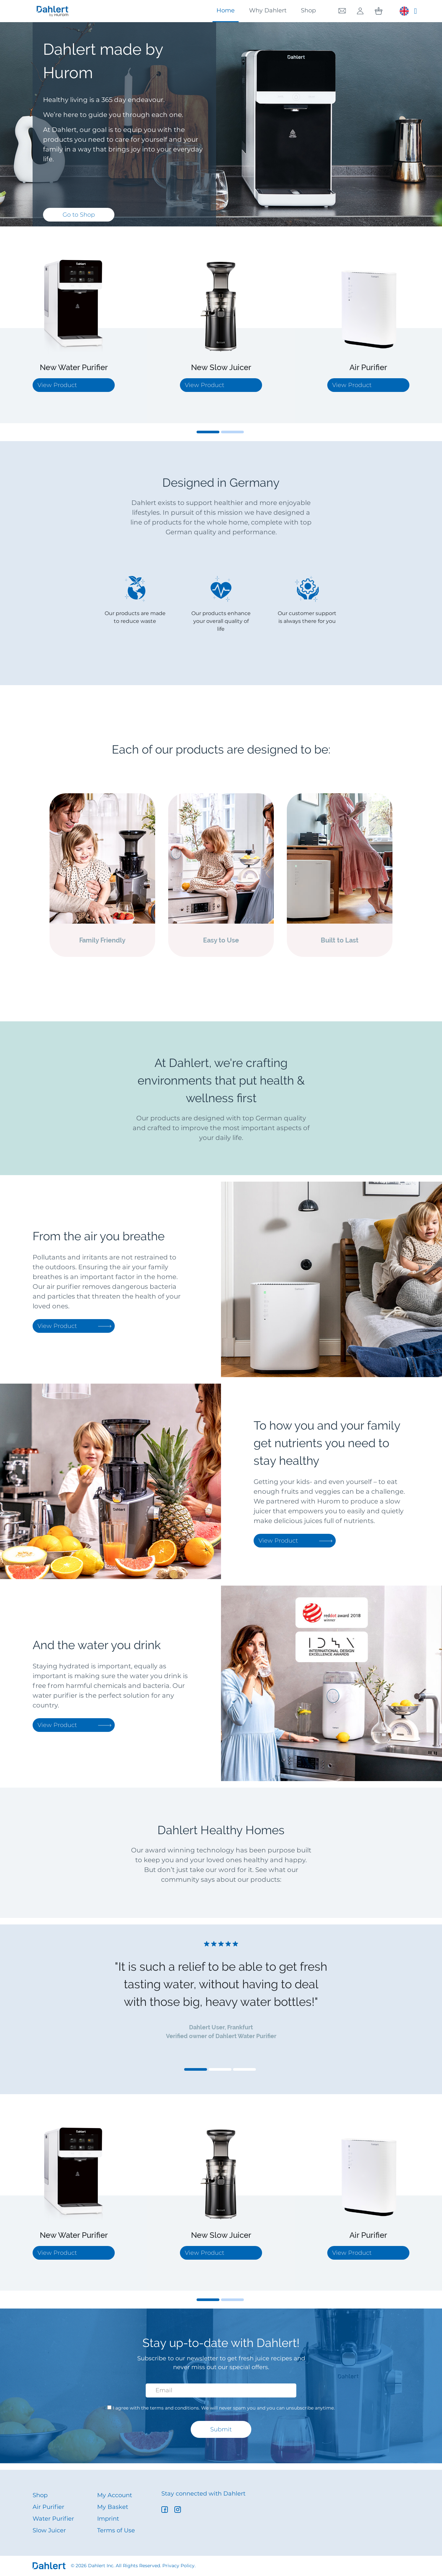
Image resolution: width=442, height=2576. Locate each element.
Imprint (108, 2518)
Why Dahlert (268, 10)
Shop (308, 10)
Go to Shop (79, 214)
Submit (221, 2429)
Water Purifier (53, 2518)
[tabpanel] (73, 328)
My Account (114, 2495)
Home (225, 10)
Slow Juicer (49, 2530)
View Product (73, 1326)
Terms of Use (116, 2530)
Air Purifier (48, 2507)
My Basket (112, 2507)
